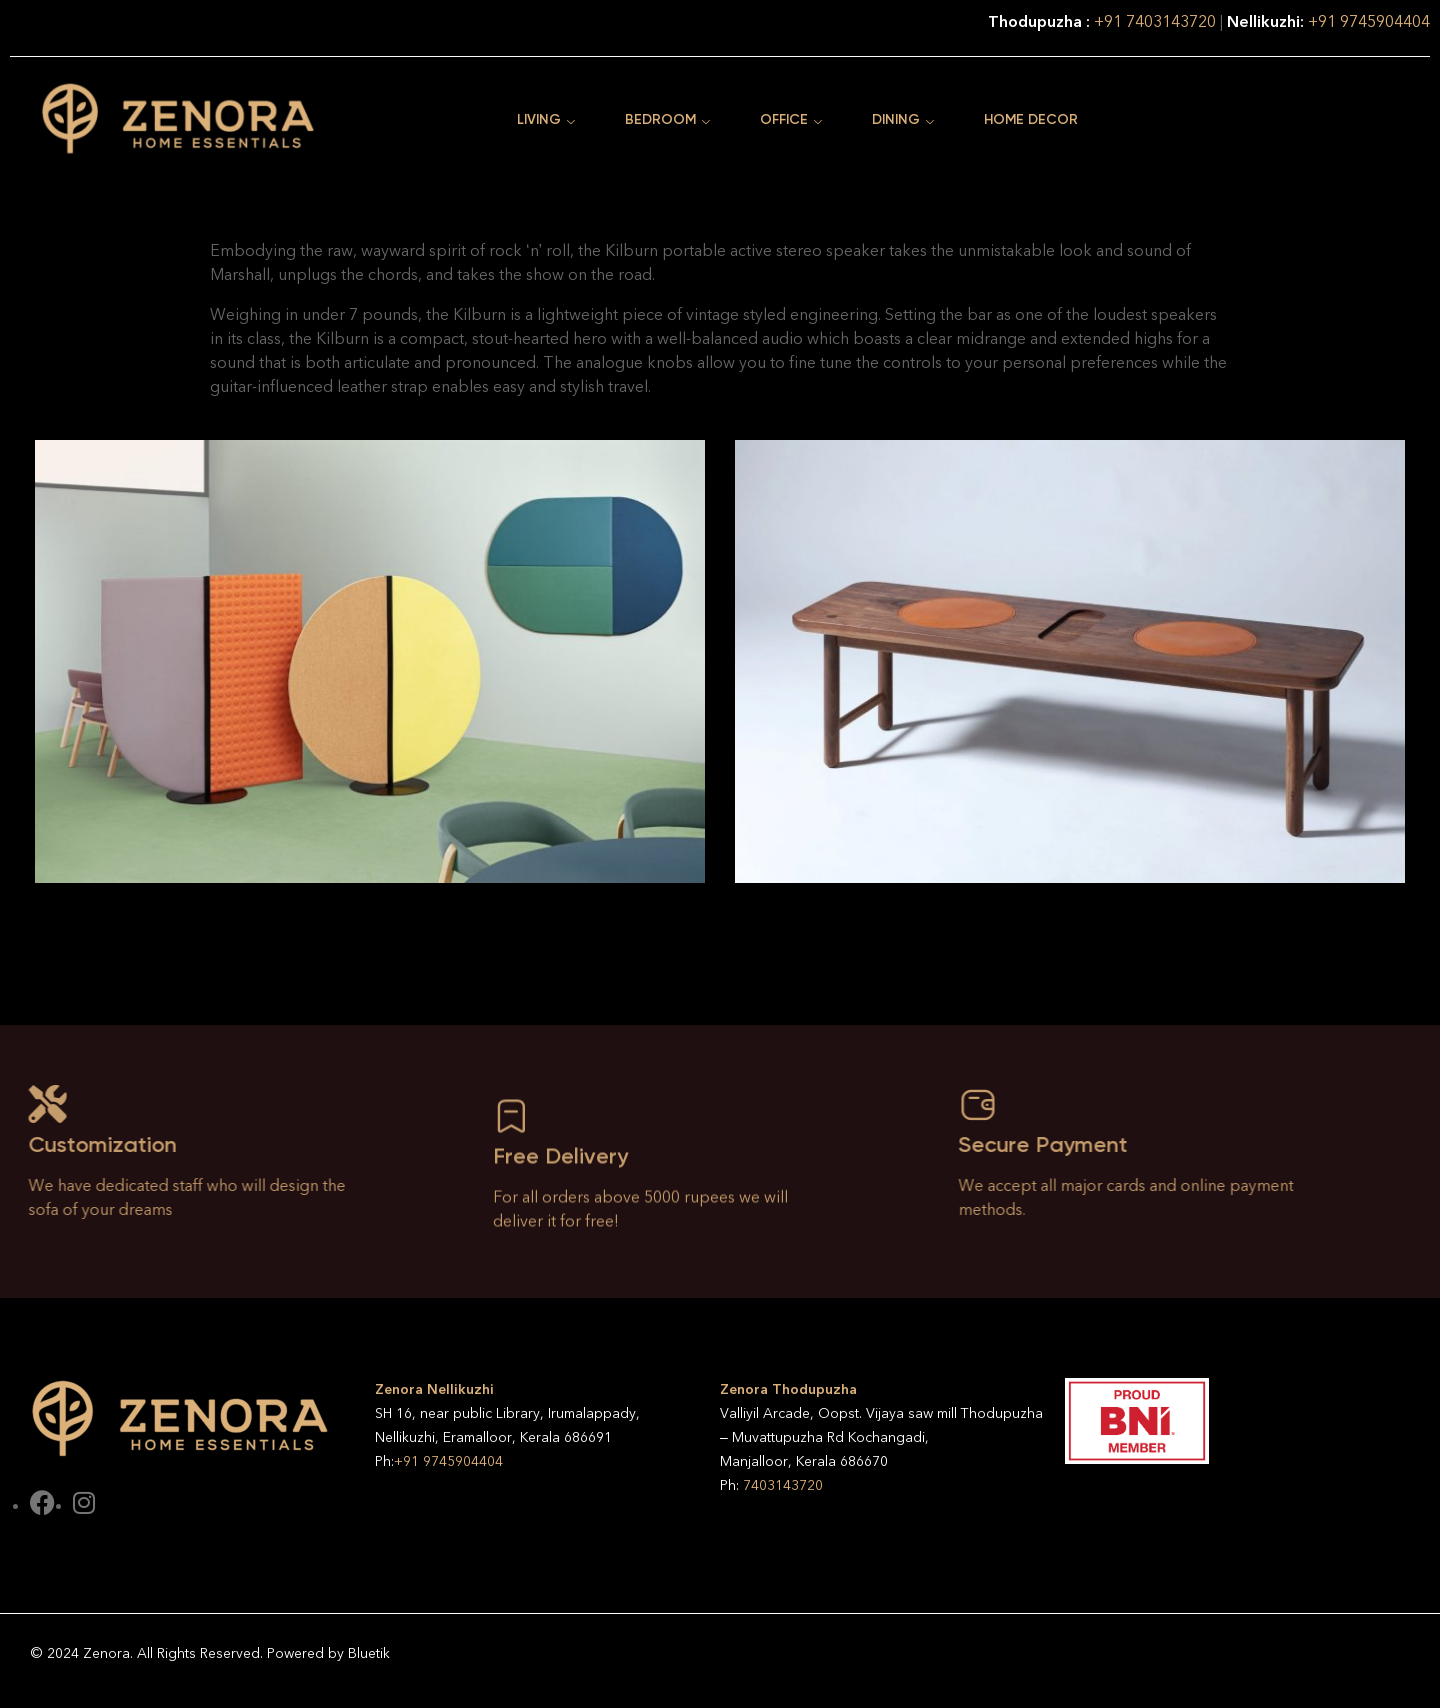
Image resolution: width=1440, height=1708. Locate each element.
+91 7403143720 (1157, 21)
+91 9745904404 (1369, 21)
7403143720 (783, 1485)
